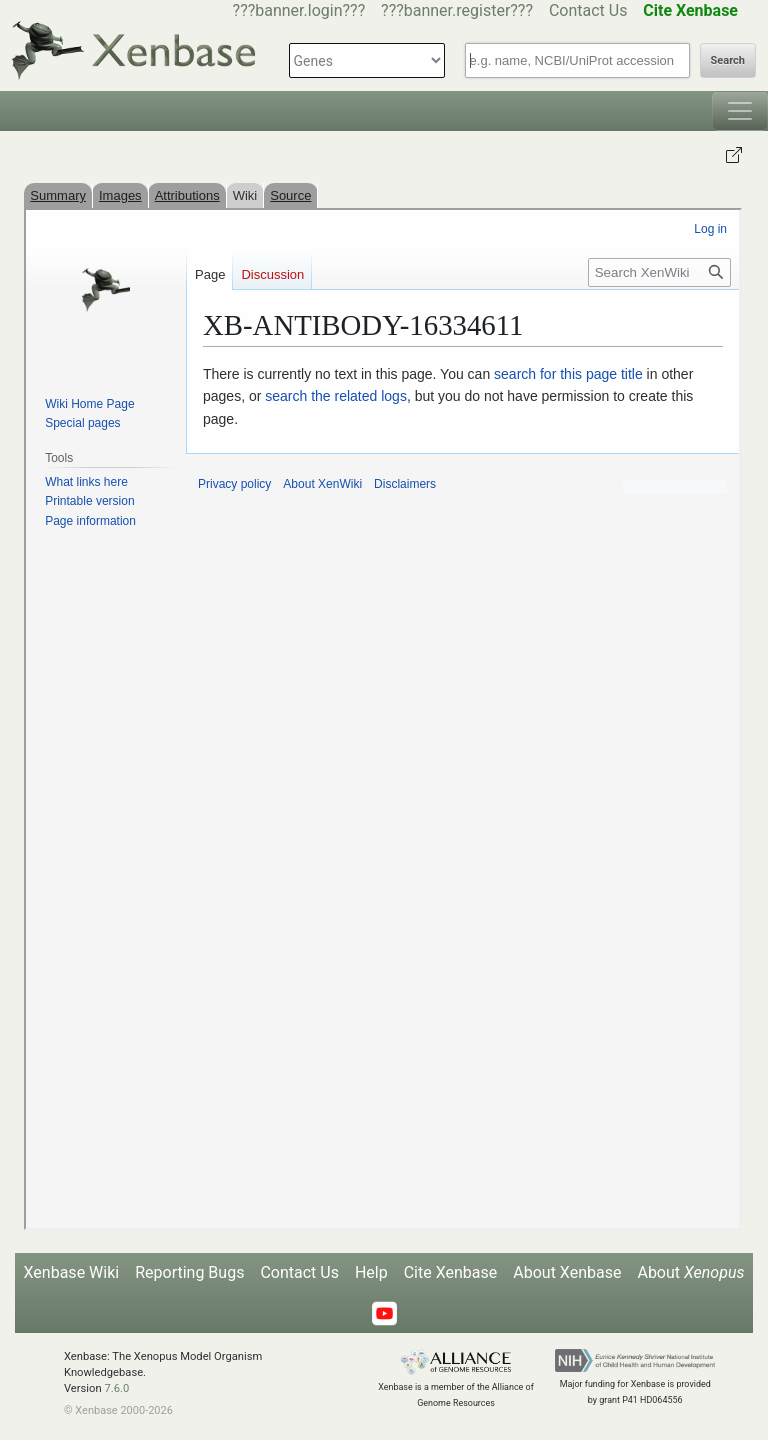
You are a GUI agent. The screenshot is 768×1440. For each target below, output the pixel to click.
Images (120, 195)
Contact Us (588, 10)
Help (371, 1272)
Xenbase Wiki (72, 1272)
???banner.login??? (299, 10)
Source (290, 195)
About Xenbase (567, 1272)
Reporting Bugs (189, 1272)
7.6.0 (116, 1388)
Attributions (187, 195)
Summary (58, 195)
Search (728, 60)
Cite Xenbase (451, 1272)
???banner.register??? (457, 10)
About (690, 1272)
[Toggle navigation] (740, 111)
